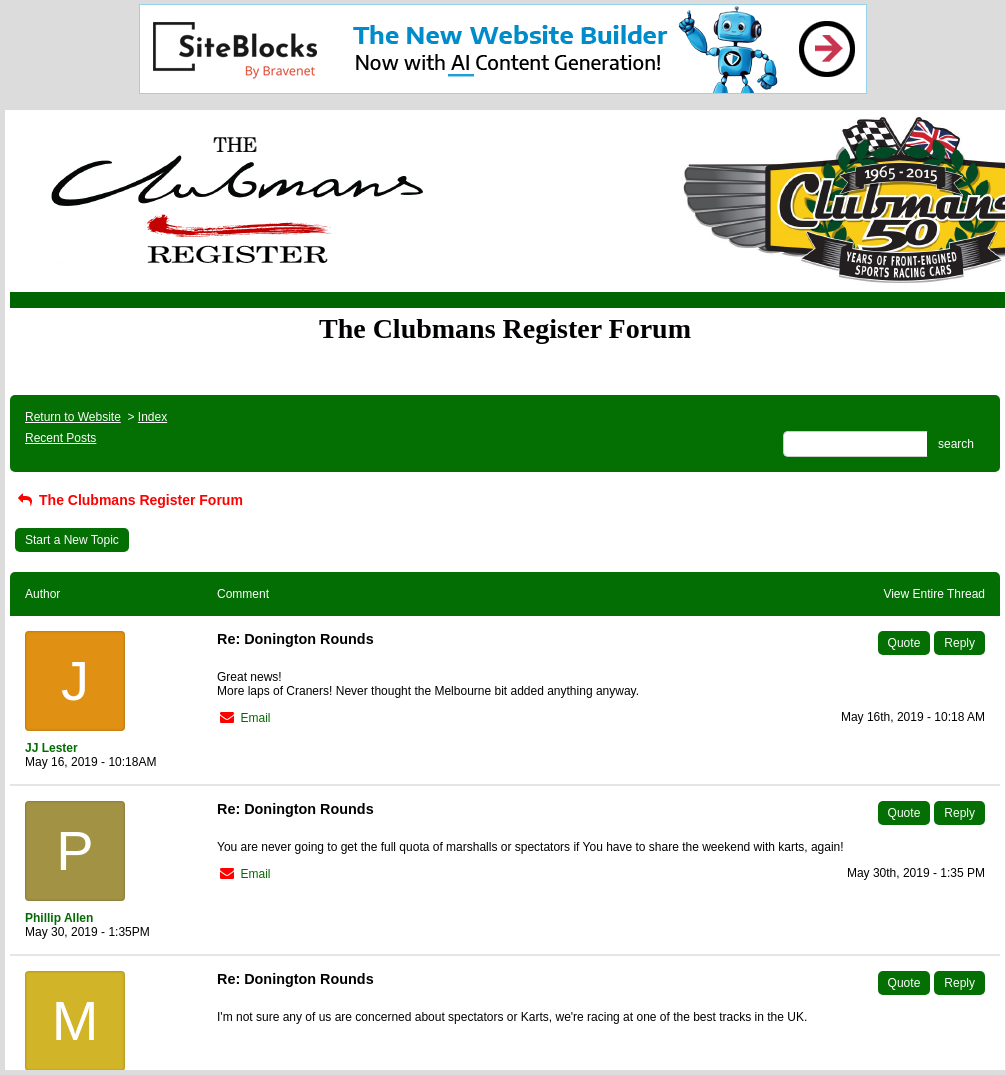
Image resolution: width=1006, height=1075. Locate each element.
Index (152, 417)
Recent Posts (60, 438)
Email (255, 718)
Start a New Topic (72, 540)
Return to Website (73, 417)
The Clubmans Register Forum (129, 500)
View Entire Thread (934, 594)
